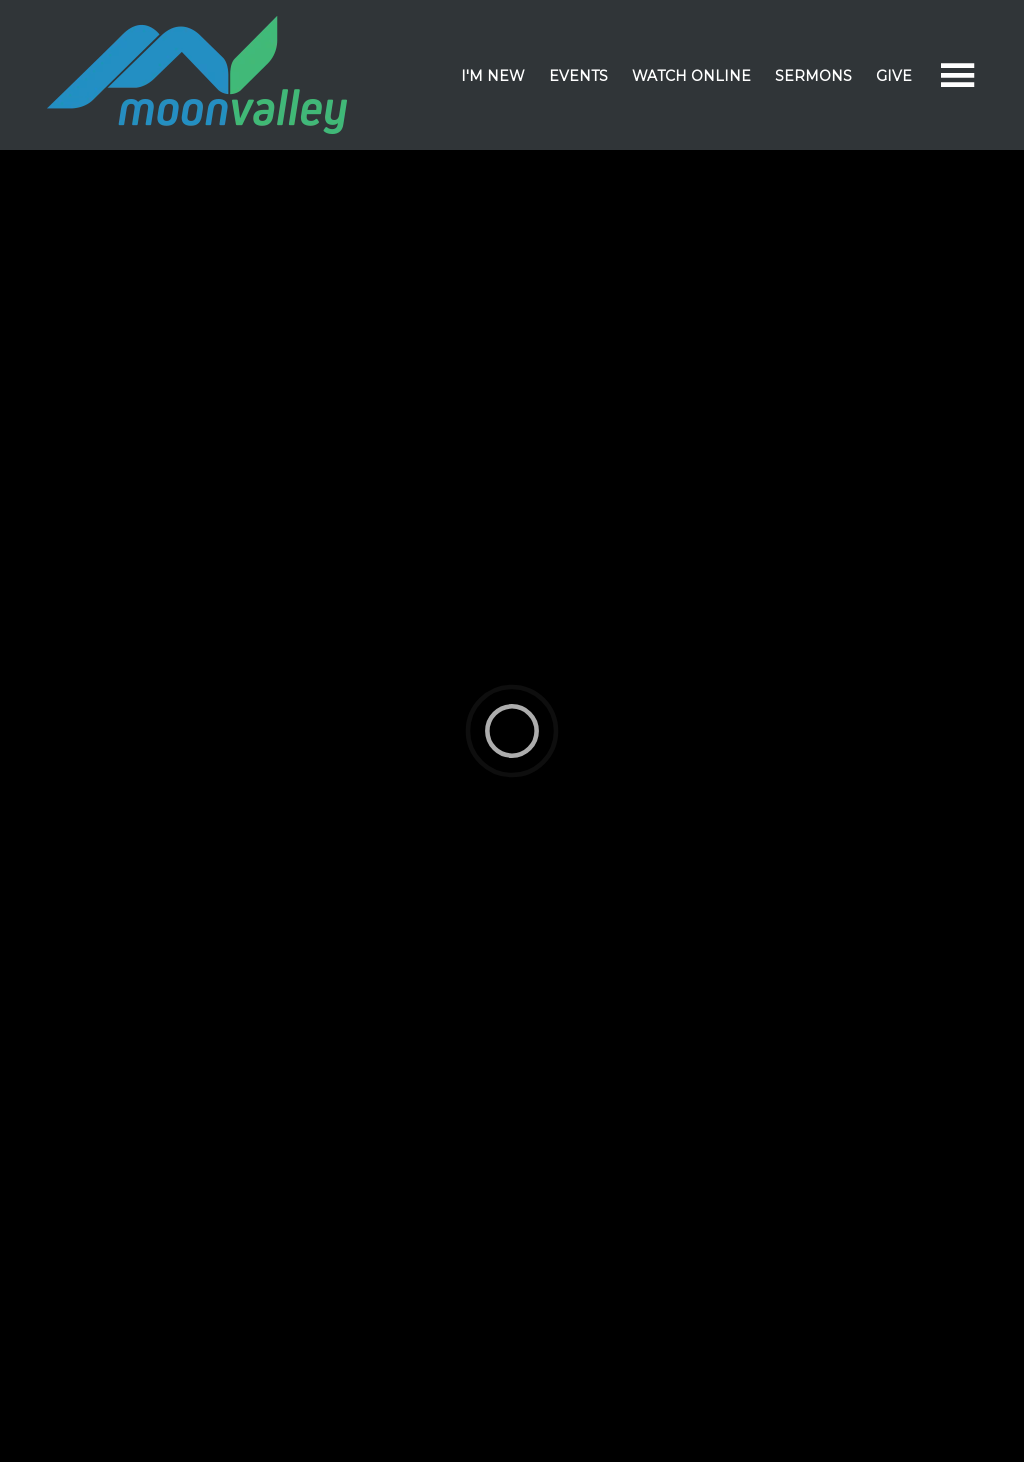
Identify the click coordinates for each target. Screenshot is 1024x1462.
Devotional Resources (760, 181)
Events (578, 76)
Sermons (813, 76)
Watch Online (691, 76)
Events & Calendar (582, 181)
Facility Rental (921, 181)
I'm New (493, 76)
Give (894, 76)
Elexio (508, 1419)
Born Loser (105, 1181)
